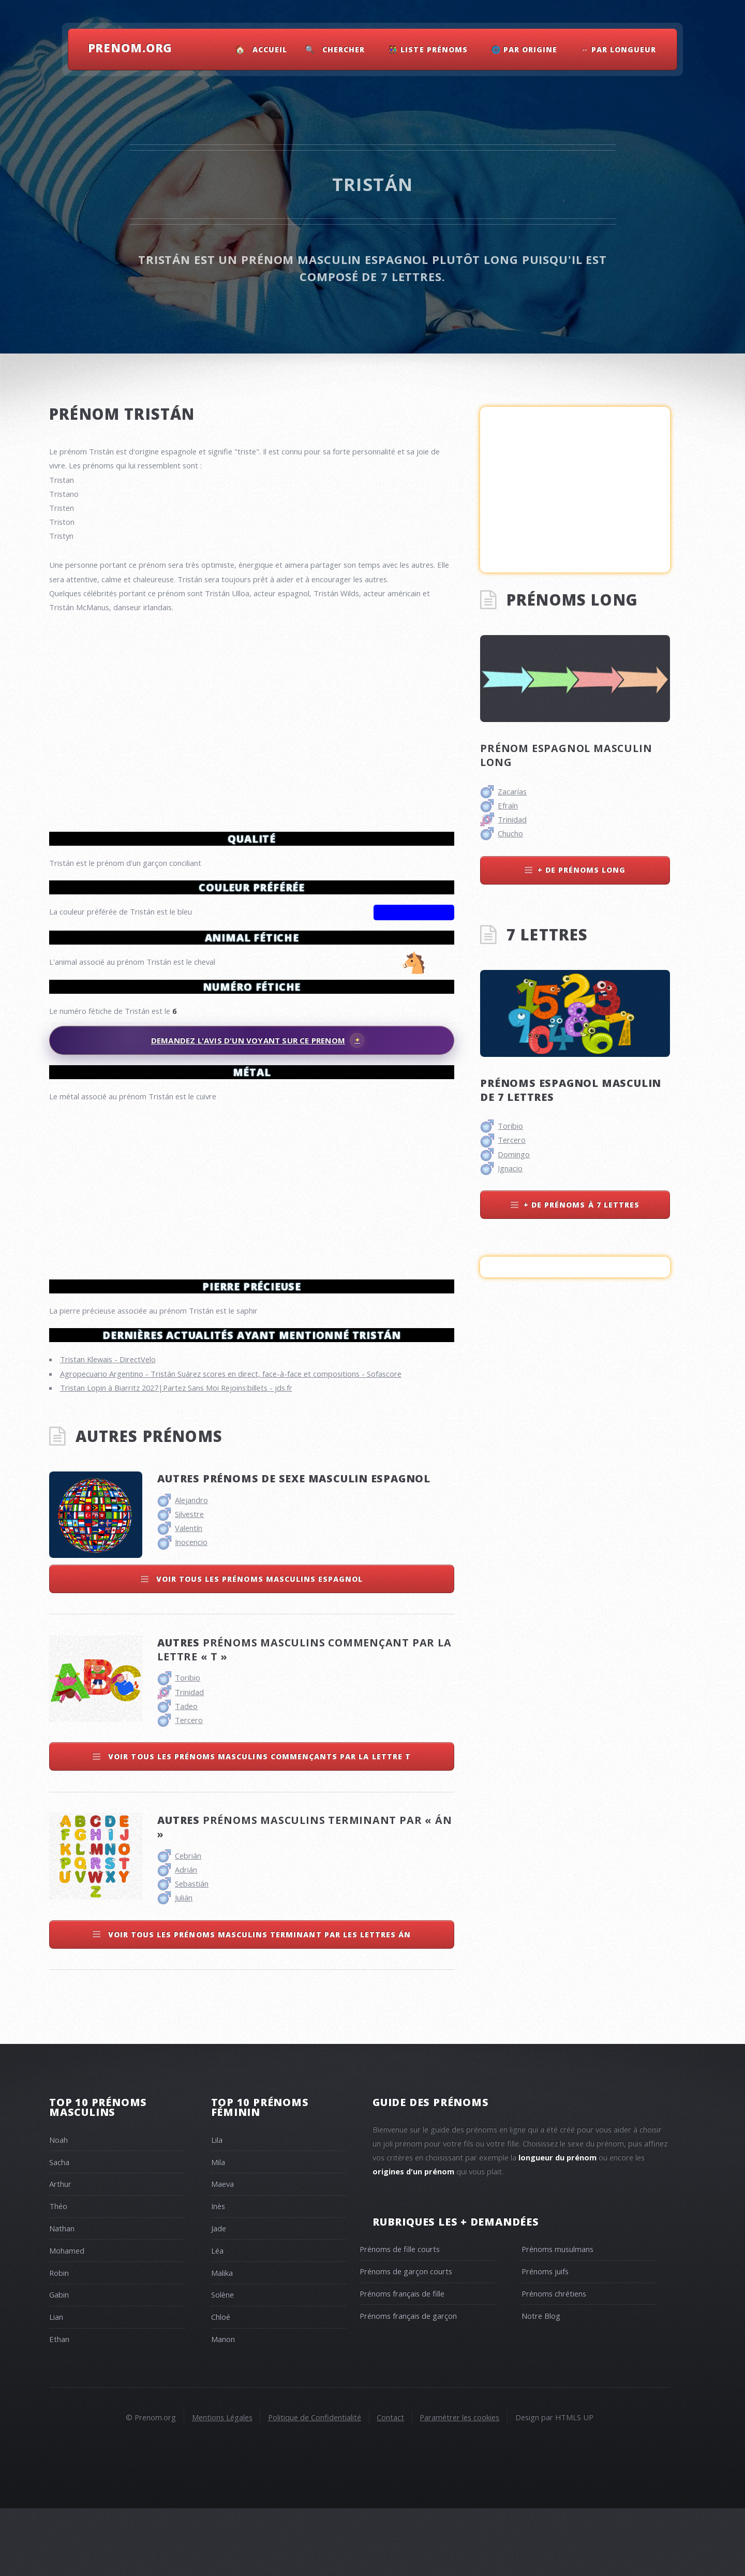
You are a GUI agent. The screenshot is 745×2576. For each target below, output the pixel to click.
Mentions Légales (222, 2485)
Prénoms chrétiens (554, 2361)
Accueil (269, 49)
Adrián (186, 1937)
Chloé (220, 2384)
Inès (218, 2274)
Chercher (343, 49)
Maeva (222, 2251)
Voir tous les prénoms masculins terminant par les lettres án (258, 2002)
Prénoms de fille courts (400, 2317)
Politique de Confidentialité (314, 2485)
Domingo (514, 1154)
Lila (216, 2207)
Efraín (508, 805)
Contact (390, 2485)
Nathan (61, 2296)
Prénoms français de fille (402, 2361)
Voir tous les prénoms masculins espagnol (258, 1647)
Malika (222, 2340)
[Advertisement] (251, 1186)
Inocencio (191, 1610)
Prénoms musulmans (557, 2317)
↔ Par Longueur (619, 49)
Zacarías (512, 791)
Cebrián (188, 1923)
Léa (217, 2318)
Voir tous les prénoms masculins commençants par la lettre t (258, 1824)
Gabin (59, 2362)
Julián (183, 1965)
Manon (223, 2407)
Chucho (510, 833)
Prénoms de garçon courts (406, 2339)
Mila (218, 2230)
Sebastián (191, 1951)
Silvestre (189, 1582)
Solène (222, 2362)
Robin (59, 2340)
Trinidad (189, 1760)
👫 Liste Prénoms (428, 49)
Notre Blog (541, 2383)
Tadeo (186, 1774)
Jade (218, 2296)
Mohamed (66, 2318)
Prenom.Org (130, 47)
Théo (58, 2274)
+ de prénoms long (582, 870)
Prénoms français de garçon (408, 2383)
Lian (56, 2384)
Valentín (188, 1596)
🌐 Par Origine (524, 49)
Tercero (189, 1788)
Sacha (59, 2230)
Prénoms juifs (545, 2339)
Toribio (187, 1745)
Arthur (60, 2251)
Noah (58, 2207)
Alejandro (191, 1568)
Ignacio (510, 1168)
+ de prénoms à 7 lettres (581, 1205)
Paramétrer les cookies (459, 2485)
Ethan (59, 2407)
